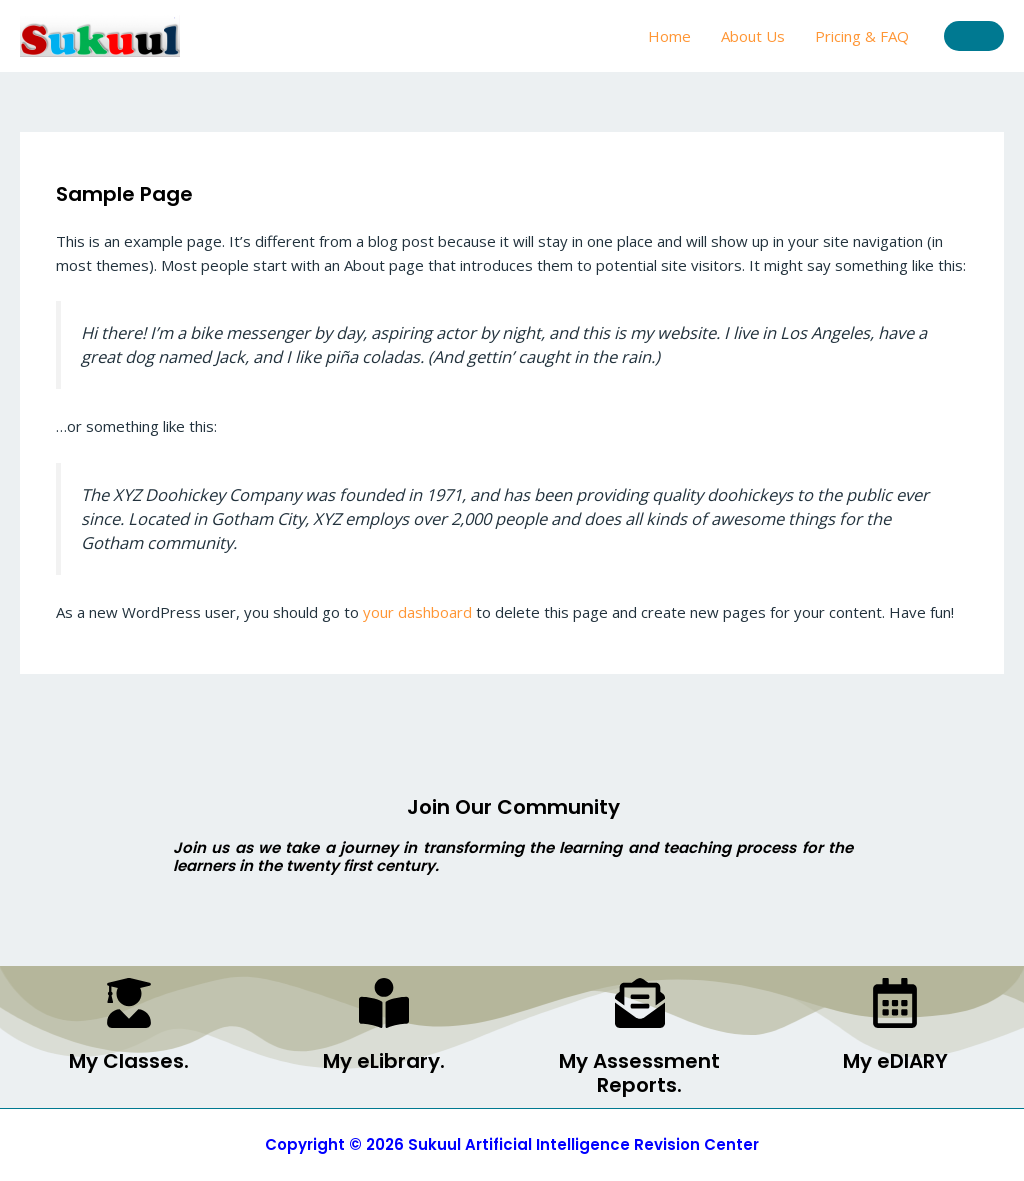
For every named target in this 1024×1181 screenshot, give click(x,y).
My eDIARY (895, 1061)
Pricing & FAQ (862, 36)
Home (669, 36)
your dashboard (417, 612)
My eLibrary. (384, 1061)
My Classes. (129, 1061)
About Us (753, 36)
